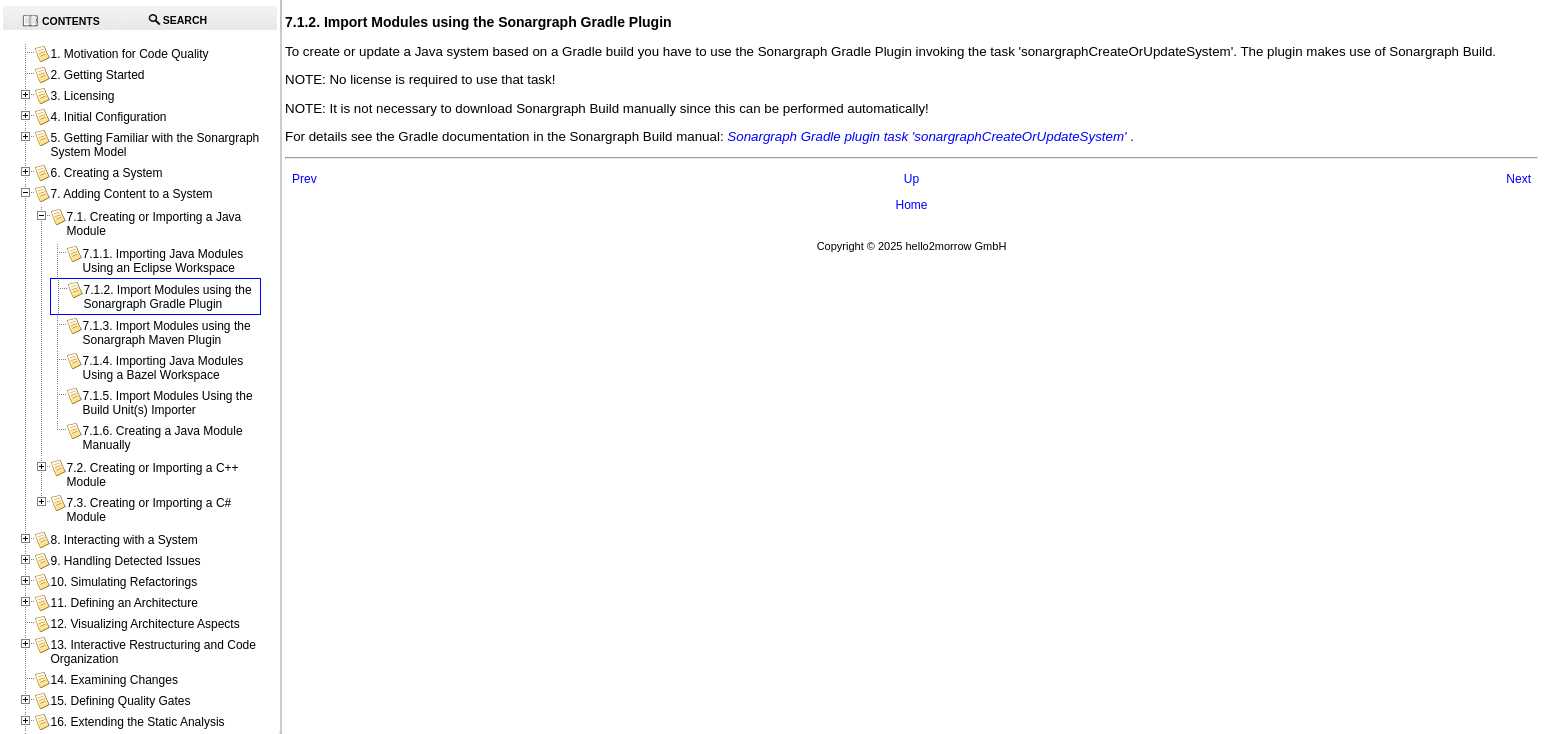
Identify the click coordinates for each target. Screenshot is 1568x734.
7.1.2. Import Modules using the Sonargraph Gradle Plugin (167, 297)
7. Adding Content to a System (131, 194)
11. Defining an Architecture (123, 603)
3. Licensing (82, 96)
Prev (304, 179)
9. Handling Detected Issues (125, 561)
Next (1518, 179)
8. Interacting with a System (123, 540)
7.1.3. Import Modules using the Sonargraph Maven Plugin (166, 333)
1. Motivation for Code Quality (129, 54)
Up (911, 179)
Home (911, 205)
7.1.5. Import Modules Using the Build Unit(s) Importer (167, 403)
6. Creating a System (106, 173)
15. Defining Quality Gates (120, 701)
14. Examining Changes (113, 680)
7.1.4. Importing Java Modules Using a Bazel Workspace (162, 368)
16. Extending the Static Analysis (137, 722)
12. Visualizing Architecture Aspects (144, 624)
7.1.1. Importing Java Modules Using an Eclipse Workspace (162, 261)
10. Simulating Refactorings (123, 582)
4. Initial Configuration (108, 117)
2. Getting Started (97, 75)
